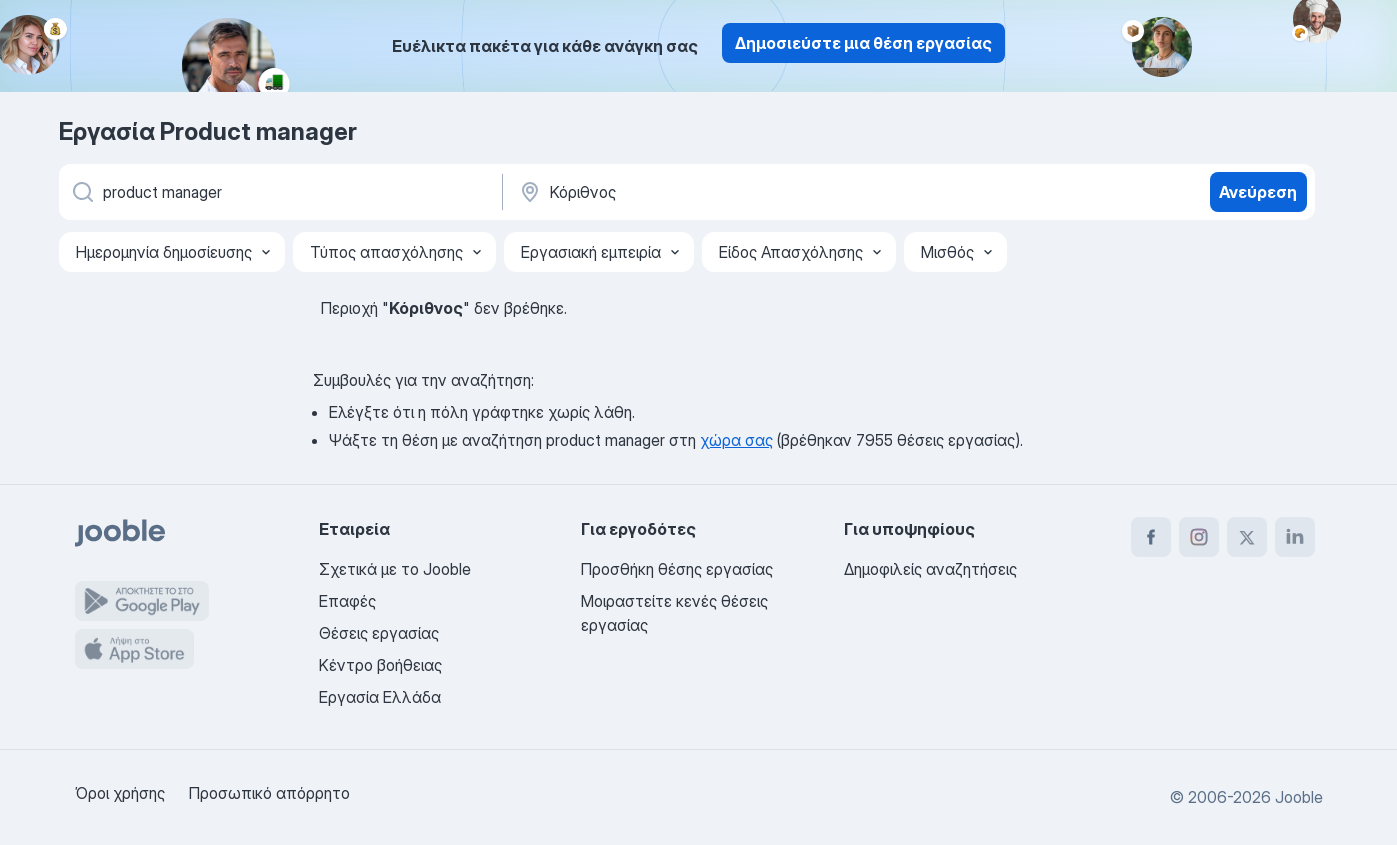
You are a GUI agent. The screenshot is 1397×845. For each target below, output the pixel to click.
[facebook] (1151, 537)
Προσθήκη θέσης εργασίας (677, 569)
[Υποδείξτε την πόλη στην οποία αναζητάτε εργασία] (726, 192)
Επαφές (347, 601)
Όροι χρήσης (120, 793)
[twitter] (1247, 537)
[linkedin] (1295, 537)
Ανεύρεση (1258, 192)
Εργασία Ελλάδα (380, 697)
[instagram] (1199, 537)
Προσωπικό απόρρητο (269, 793)
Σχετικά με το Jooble (395, 569)
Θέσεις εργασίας (379, 633)
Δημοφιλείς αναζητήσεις (930, 569)
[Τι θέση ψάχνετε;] (279, 192)
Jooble (1299, 797)
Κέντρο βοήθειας (380, 665)
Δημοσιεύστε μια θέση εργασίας (863, 43)
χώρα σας (736, 440)
